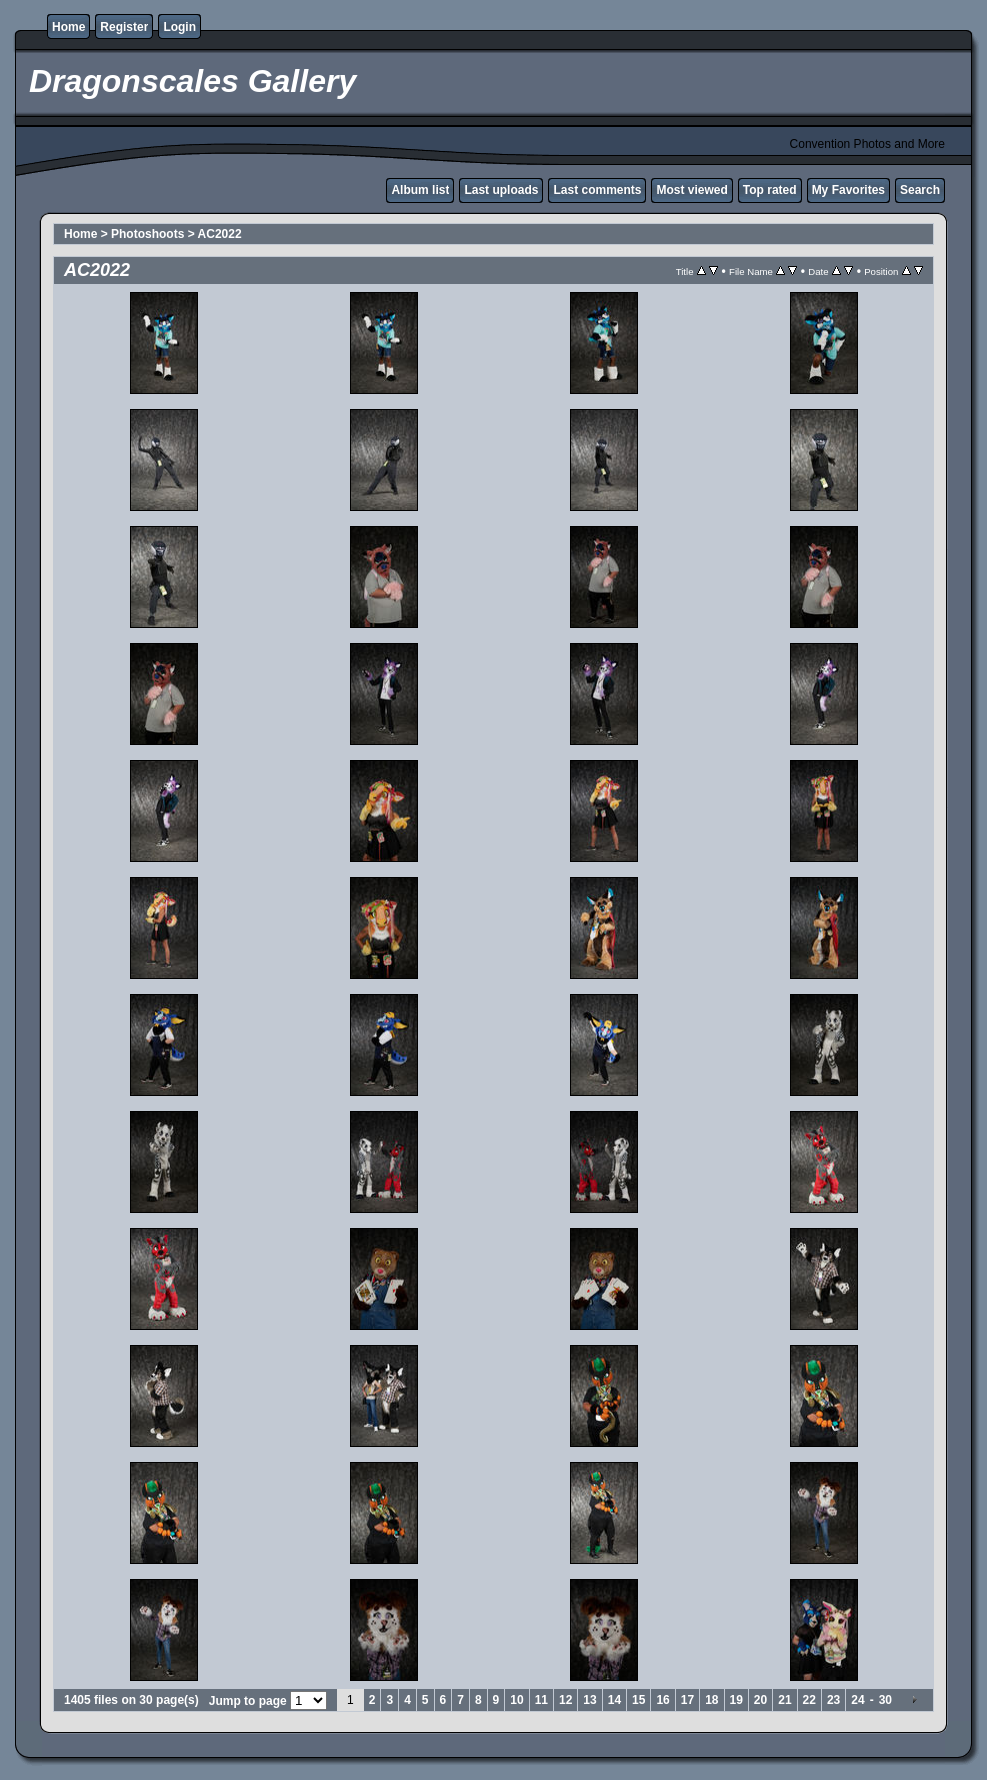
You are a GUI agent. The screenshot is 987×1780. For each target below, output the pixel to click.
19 (736, 1700)
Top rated (770, 190)
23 (833, 1700)
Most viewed (691, 190)
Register (124, 27)
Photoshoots (147, 234)
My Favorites (848, 190)
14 (614, 1700)
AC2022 (220, 234)
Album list (420, 190)
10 (516, 1700)
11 (541, 1700)
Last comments (597, 190)
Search (920, 190)
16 (662, 1700)
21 (784, 1700)
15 (638, 1700)
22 (809, 1700)
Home (68, 27)
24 (857, 1700)
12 (565, 1700)
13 (589, 1700)
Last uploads (501, 190)
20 (760, 1700)
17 (687, 1700)
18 (711, 1700)
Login (179, 27)
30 (885, 1700)
